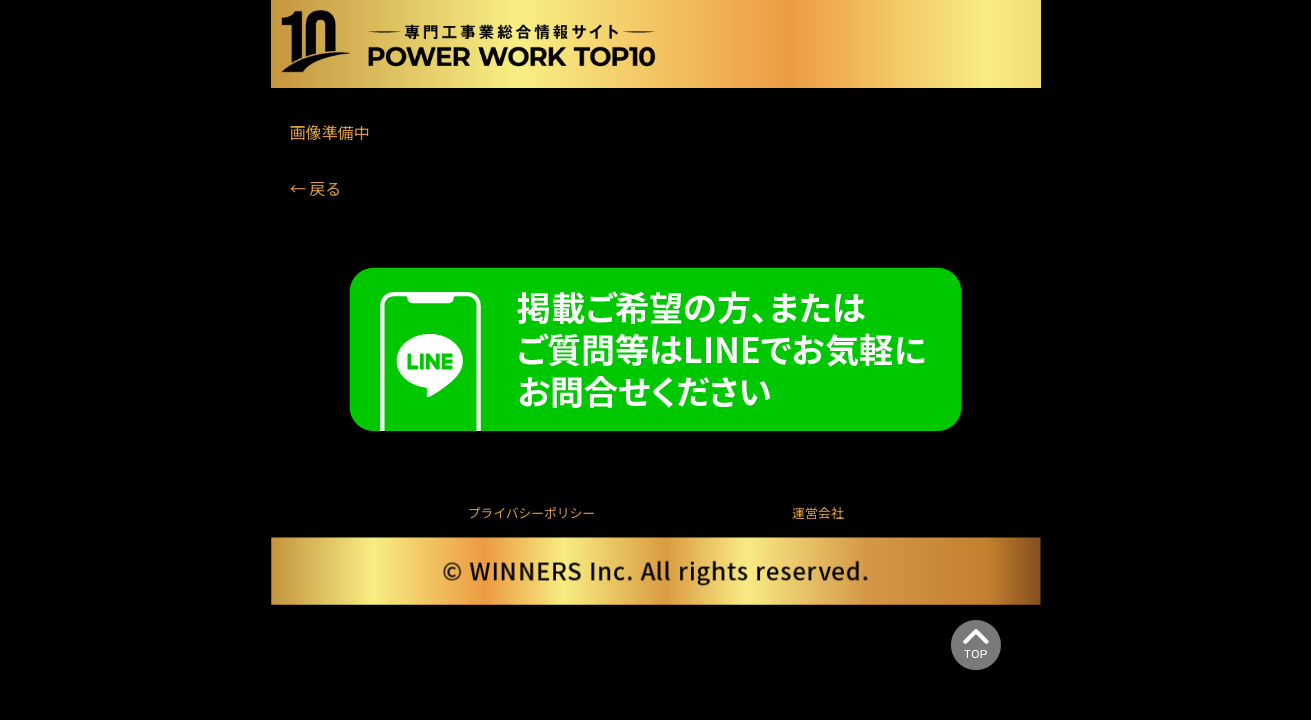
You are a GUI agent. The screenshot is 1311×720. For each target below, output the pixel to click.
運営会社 (817, 512)
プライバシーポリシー (532, 512)
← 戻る (316, 188)
